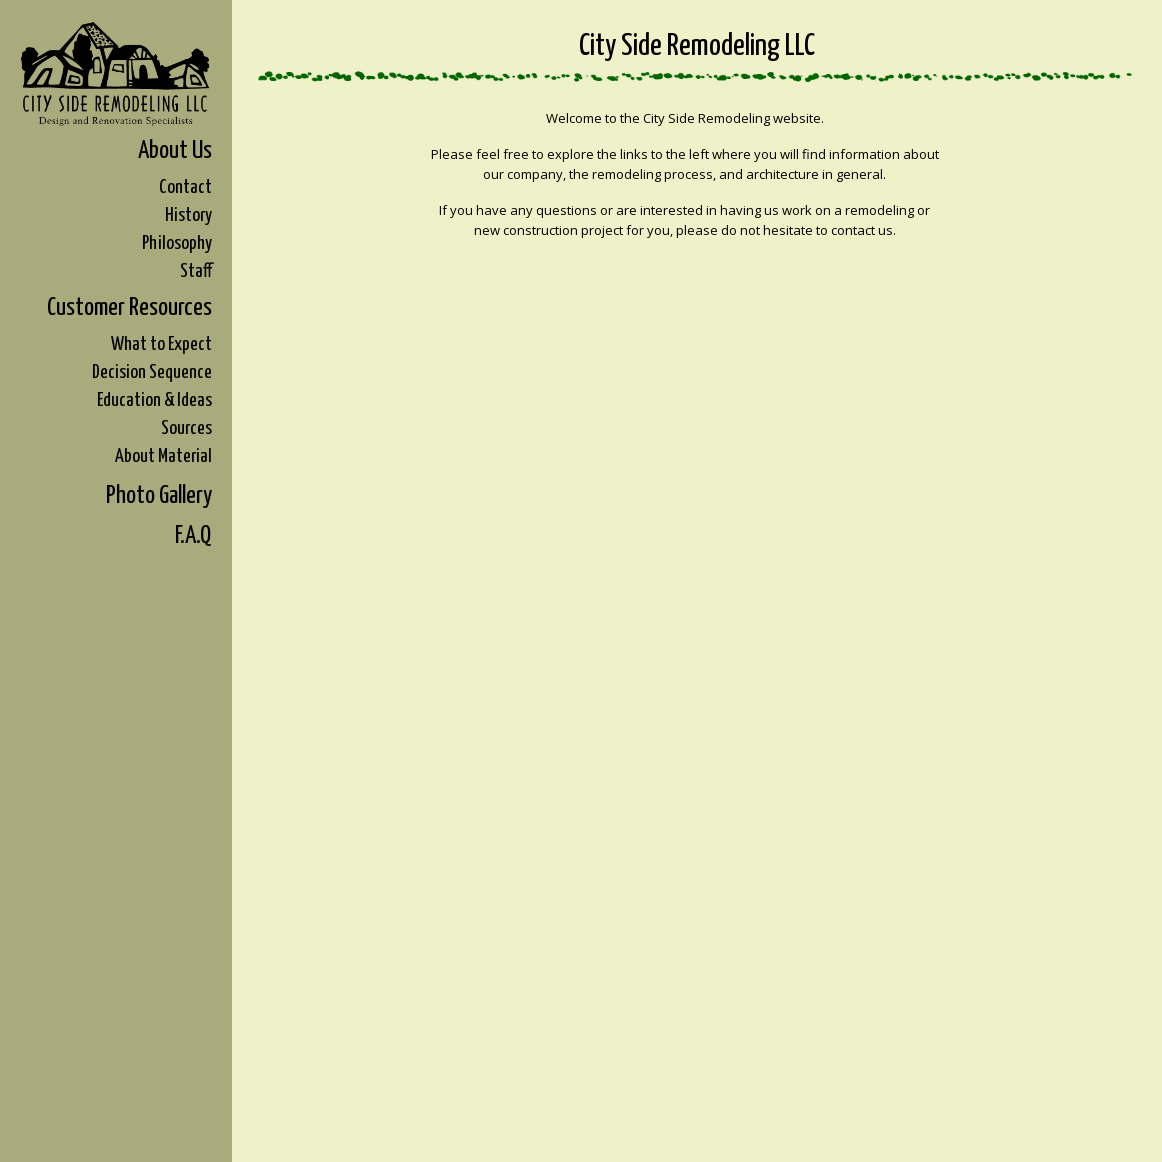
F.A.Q (193, 536)
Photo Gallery (159, 496)
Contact (185, 187)
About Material (163, 456)
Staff (196, 271)
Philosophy (177, 243)
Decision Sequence (152, 372)
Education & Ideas (154, 400)
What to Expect (161, 344)
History (188, 215)
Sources (186, 428)
